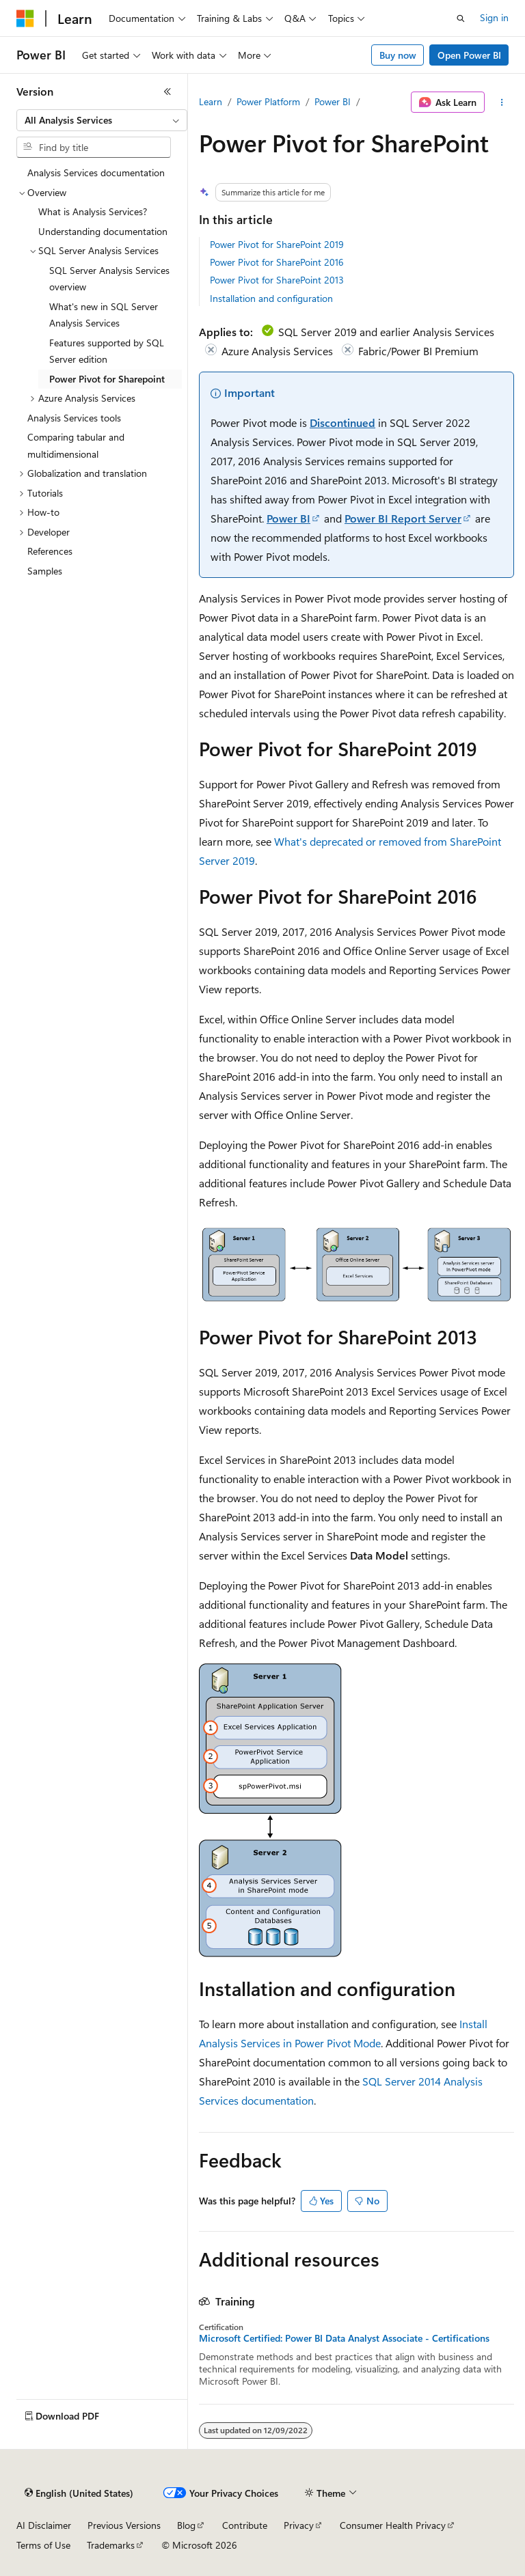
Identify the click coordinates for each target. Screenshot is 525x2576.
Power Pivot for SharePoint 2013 (277, 279)
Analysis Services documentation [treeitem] (96, 172)
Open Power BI (469, 55)
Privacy (299, 2525)
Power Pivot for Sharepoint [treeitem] (107, 378)
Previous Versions (124, 2525)
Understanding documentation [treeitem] (102, 231)
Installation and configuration (271, 298)
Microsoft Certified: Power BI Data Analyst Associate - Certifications (344, 2338)
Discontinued (342, 422)
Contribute (244, 2525)
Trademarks (111, 2544)
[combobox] (101, 120)
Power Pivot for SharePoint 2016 (277, 261)
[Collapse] (167, 91)
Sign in (494, 17)
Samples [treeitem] (44, 570)
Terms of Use (43, 2544)
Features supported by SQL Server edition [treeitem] (106, 351)
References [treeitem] (49, 550)
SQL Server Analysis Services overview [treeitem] (109, 279)
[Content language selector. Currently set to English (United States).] (79, 2493)
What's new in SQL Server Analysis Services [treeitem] (103, 315)
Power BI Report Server (403, 518)
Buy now (397, 55)
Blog (186, 2525)
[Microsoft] (25, 18)
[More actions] (502, 102)
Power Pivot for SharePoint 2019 (277, 244)
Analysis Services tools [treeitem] (74, 417)
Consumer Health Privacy (393, 2525)
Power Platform (268, 101)
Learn (210, 101)
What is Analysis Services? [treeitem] (92, 211)
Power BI (332, 101)
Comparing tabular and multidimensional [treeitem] (75, 445)
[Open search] (460, 18)
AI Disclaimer (43, 2525)
